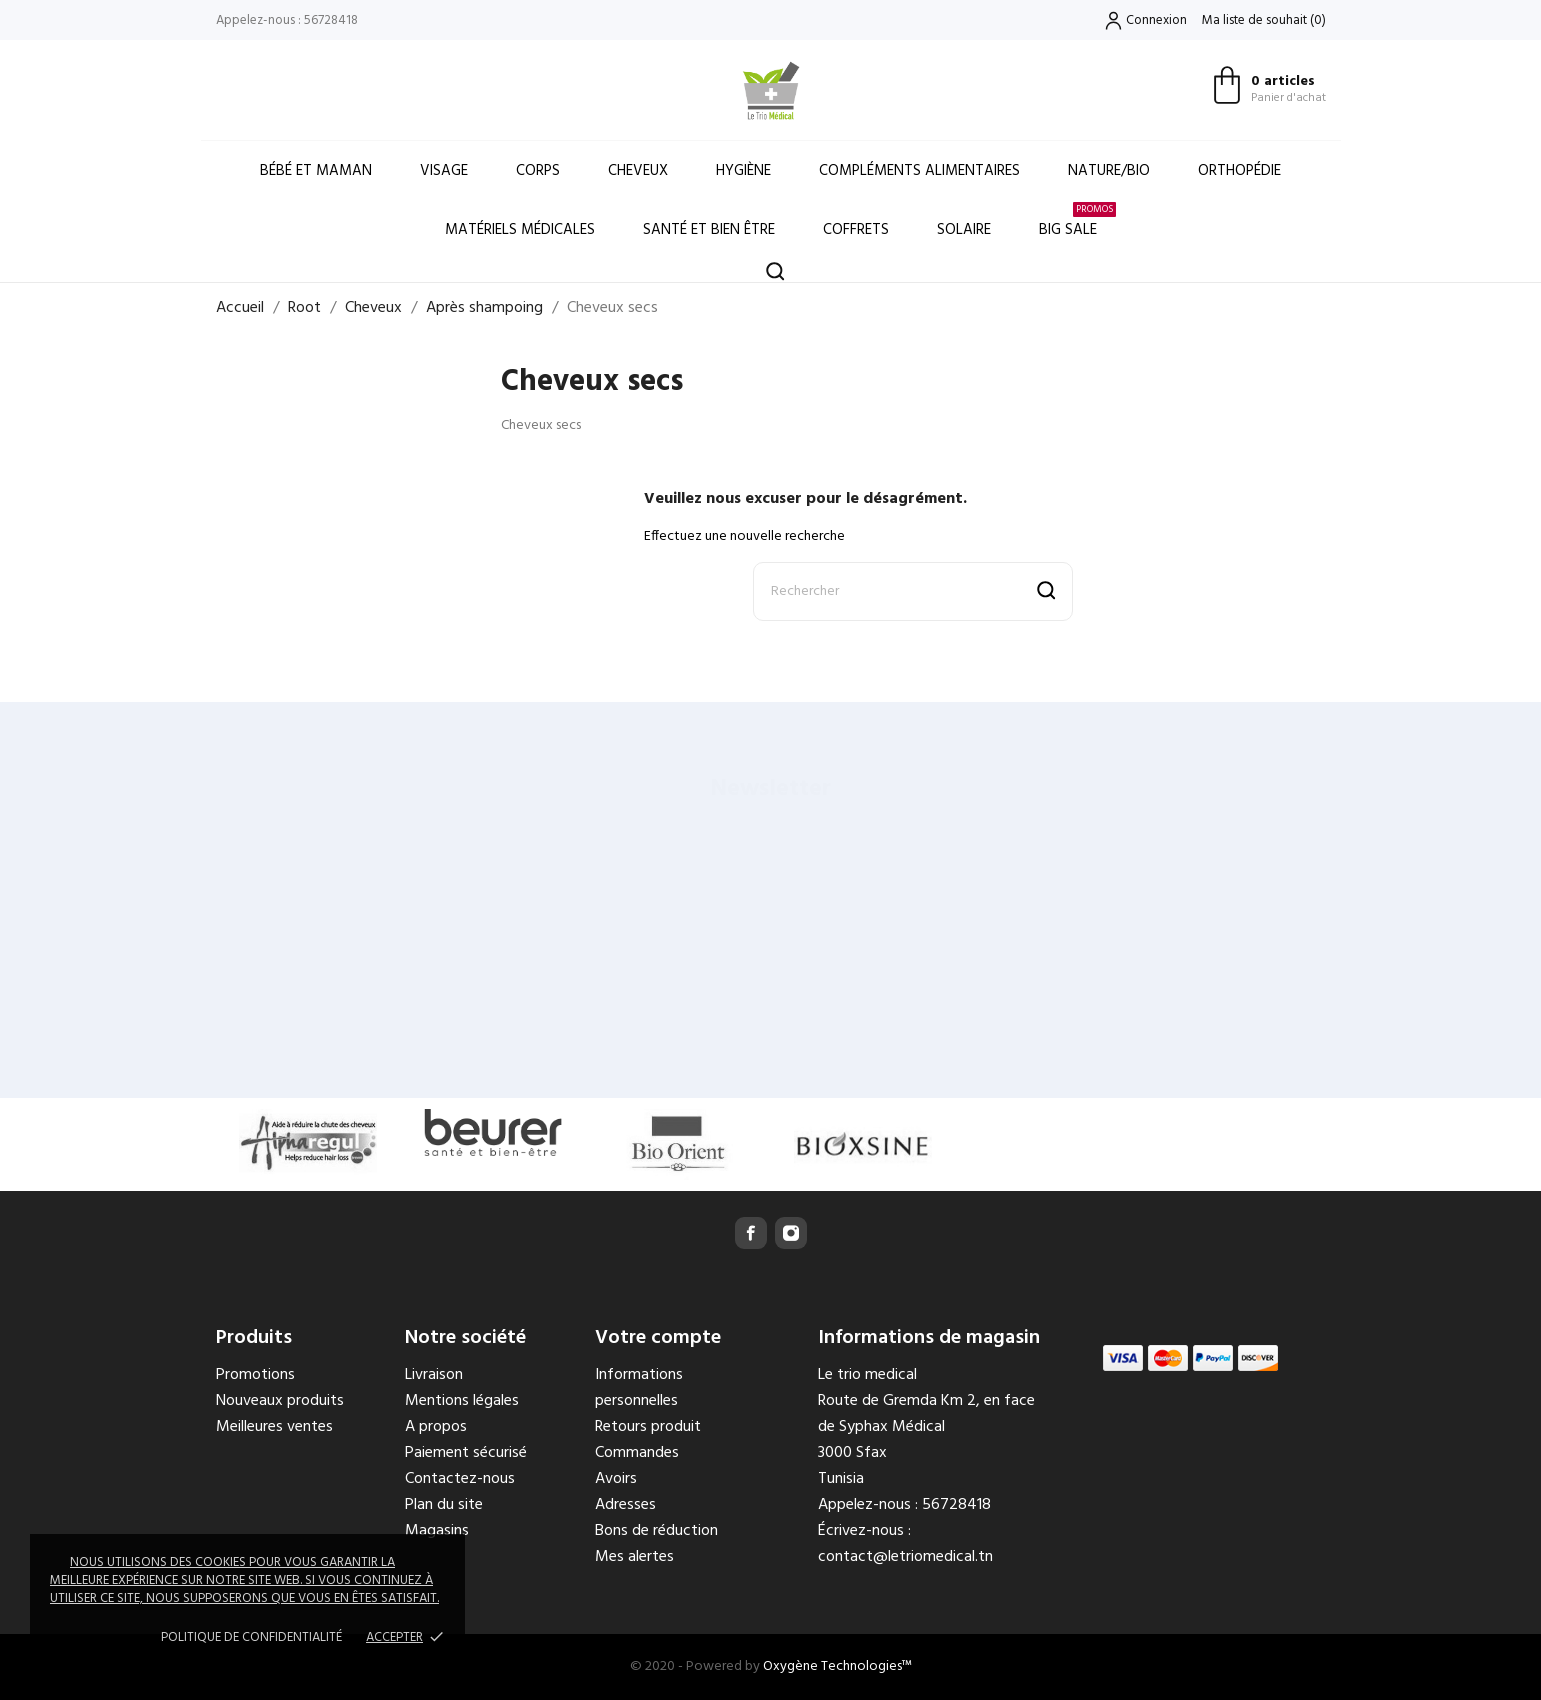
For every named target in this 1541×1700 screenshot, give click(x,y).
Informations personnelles (639, 1388)
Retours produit (648, 1427)
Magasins (437, 1531)
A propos (436, 1427)
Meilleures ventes (274, 1427)
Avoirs (616, 1479)
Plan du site (444, 1505)
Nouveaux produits (280, 1401)
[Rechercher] (913, 591)
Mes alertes (634, 1557)
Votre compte (658, 1338)
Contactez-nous (460, 1479)
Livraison (434, 1375)
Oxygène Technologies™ (837, 1666)
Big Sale (1077, 221)
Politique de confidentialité (251, 1637)
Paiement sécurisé (466, 1453)
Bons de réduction (656, 1531)
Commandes (637, 1453)
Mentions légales (462, 1401)
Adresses (625, 1505)
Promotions (255, 1375)
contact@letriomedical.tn (905, 1557)
